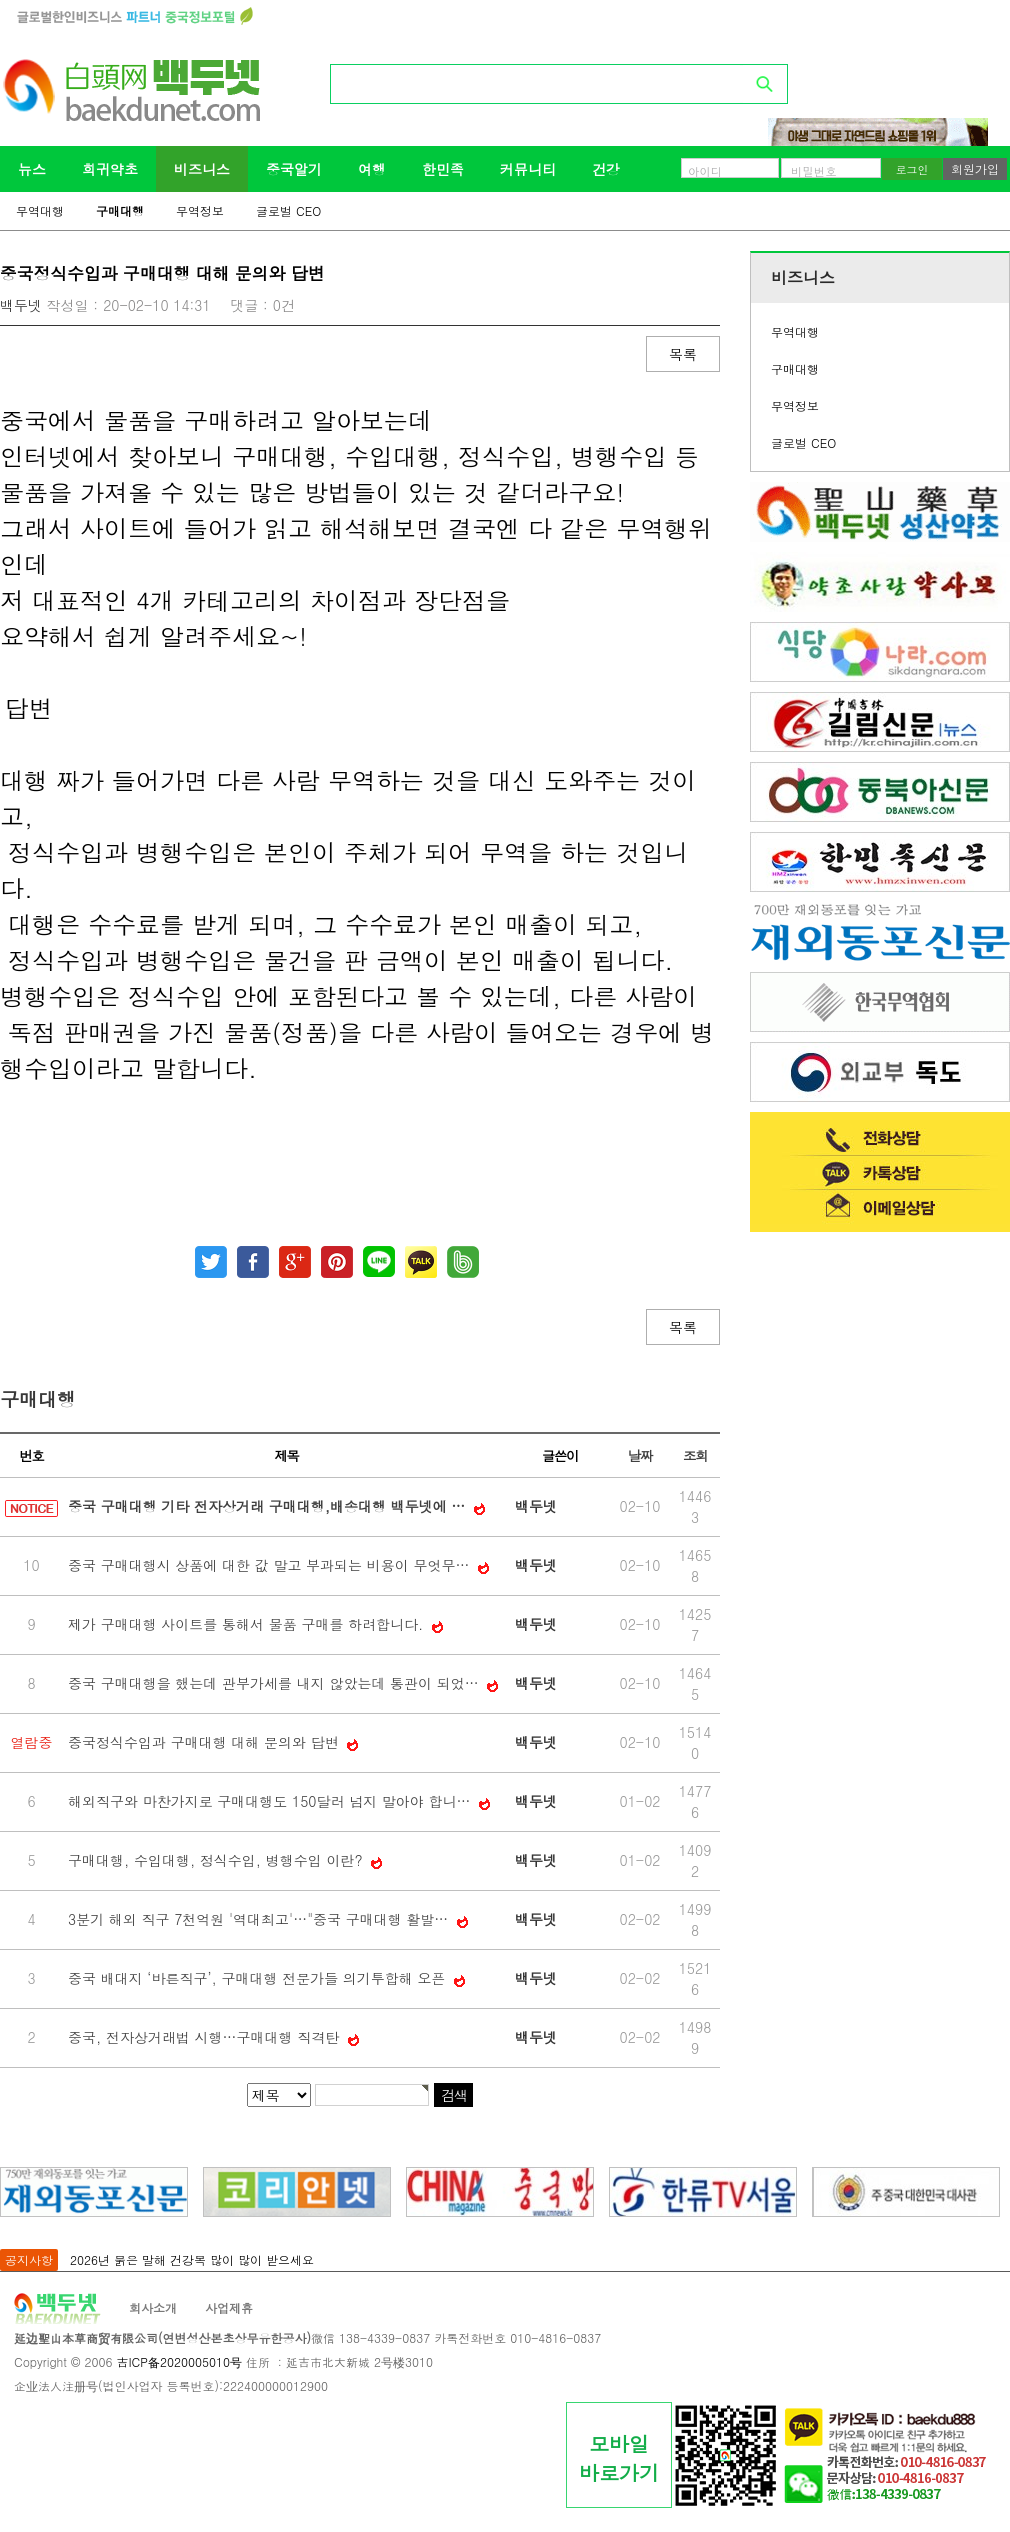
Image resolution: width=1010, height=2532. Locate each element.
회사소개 (153, 2307)
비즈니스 (202, 169)
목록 (683, 354)
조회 (695, 1455)
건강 (606, 169)
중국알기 (294, 169)
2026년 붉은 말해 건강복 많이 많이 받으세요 (192, 2259)
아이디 (705, 171)
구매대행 (120, 210)
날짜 (640, 1455)
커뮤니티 (528, 169)
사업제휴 (229, 2307)
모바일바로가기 (619, 2458)
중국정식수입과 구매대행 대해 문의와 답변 (205, 1742)
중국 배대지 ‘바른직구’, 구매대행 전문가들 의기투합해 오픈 (259, 1978)
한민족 (443, 169)
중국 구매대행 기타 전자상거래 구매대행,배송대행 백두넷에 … (269, 1506)
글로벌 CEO (288, 210)
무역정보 (200, 210)
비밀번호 (814, 171)
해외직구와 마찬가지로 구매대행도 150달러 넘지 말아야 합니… (271, 1801)
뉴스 (32, 169)
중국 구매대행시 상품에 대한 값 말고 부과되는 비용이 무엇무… (271, 1565)
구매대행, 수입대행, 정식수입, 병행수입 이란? (217, 1860)
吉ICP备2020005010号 (178, 2361)
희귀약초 (110, 169)
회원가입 (975, 168)
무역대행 (40, 210)
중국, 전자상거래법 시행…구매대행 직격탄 (206, 2037)
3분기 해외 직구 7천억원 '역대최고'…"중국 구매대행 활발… (260, 1919)
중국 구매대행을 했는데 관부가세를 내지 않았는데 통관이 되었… (275, 1683)
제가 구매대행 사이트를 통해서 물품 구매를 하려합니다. (248, 1624)
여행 (372, 169)
